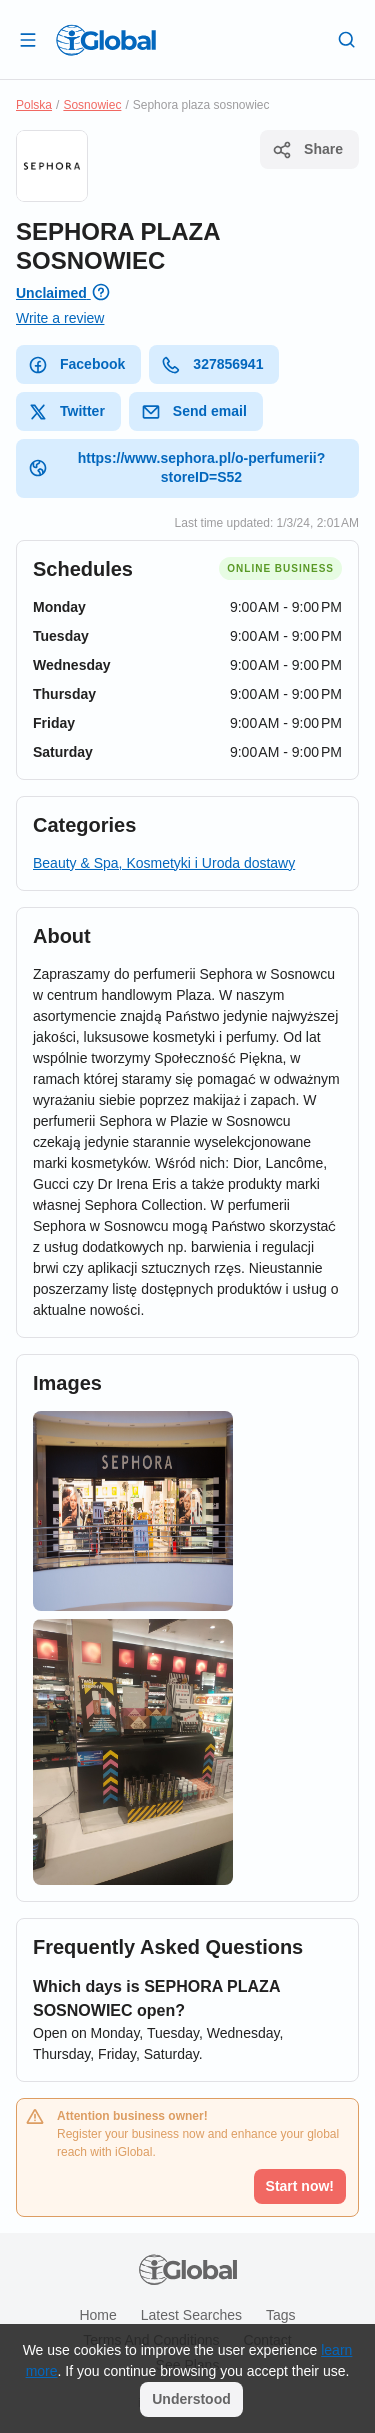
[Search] (347, 39)
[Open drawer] (28, 39)
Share (307, 150)
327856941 (212, 365)
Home (97, 2315)
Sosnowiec (92, 105)
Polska (34, 105)
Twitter (66, 412)
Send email (194, 412)
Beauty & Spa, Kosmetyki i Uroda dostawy (164, 863)
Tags (281, 2315)
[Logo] (106, 40)
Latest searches (191, 2315)
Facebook (76, 365)
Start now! (300, 2186)
